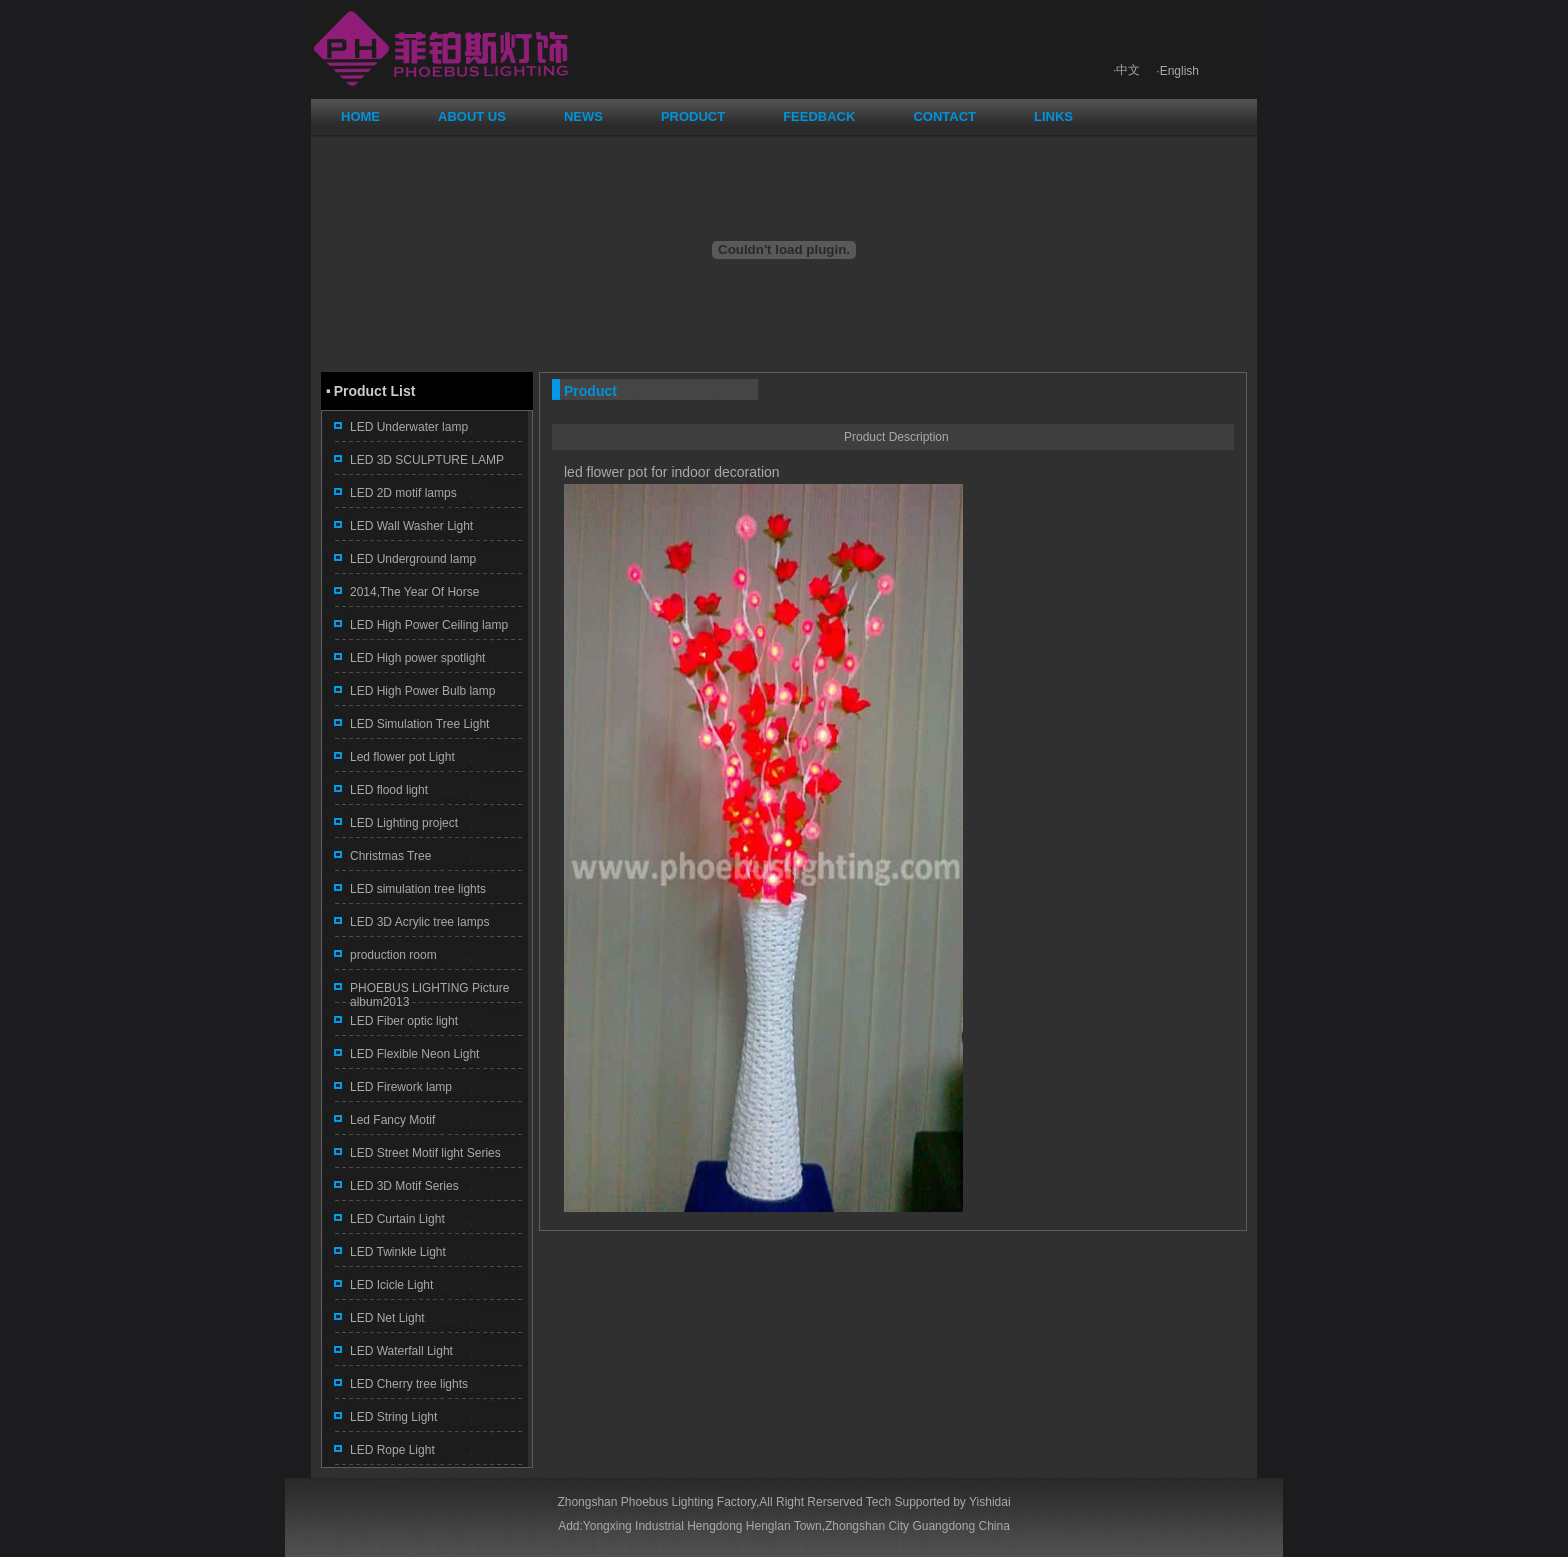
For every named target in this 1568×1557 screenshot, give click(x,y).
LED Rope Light (392, 1450)
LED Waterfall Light (401, 1351)
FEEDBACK (819, 116)
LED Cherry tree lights (409, 1384)
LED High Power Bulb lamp (422, 691)
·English (1177, 71)
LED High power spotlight (417, 658)
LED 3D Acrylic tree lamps (419, 922)
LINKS (1053, 116)
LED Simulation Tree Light (419, 724)
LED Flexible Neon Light (414, 1054)
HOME (360, 116)
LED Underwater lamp (409, 427)
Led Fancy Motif (392, 1120)
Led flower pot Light (402, 757)
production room (393, 955)
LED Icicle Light (391, 1285)
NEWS (583, 116)
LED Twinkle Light (398, 1252)
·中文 (1126, 70)
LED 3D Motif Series (404, 1186)
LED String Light (393, 1417)
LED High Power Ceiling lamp (429, 625)
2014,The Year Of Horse (414, 592)
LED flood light (389, 790)
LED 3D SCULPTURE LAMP (427, 460)
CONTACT (944, 116)
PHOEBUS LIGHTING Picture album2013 (429, 995)
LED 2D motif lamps (403, 493)
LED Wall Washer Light (411, 526)
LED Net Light (387, 1318)
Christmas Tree (390, 856)
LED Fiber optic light (404, 1021)
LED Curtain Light (397, 1219)
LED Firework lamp (401, 1087)
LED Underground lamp (413, 559)
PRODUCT (693, 116)
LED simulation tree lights (418, 889)
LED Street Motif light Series (425, 1153)
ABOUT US (472, 116)
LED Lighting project (404, 823)
